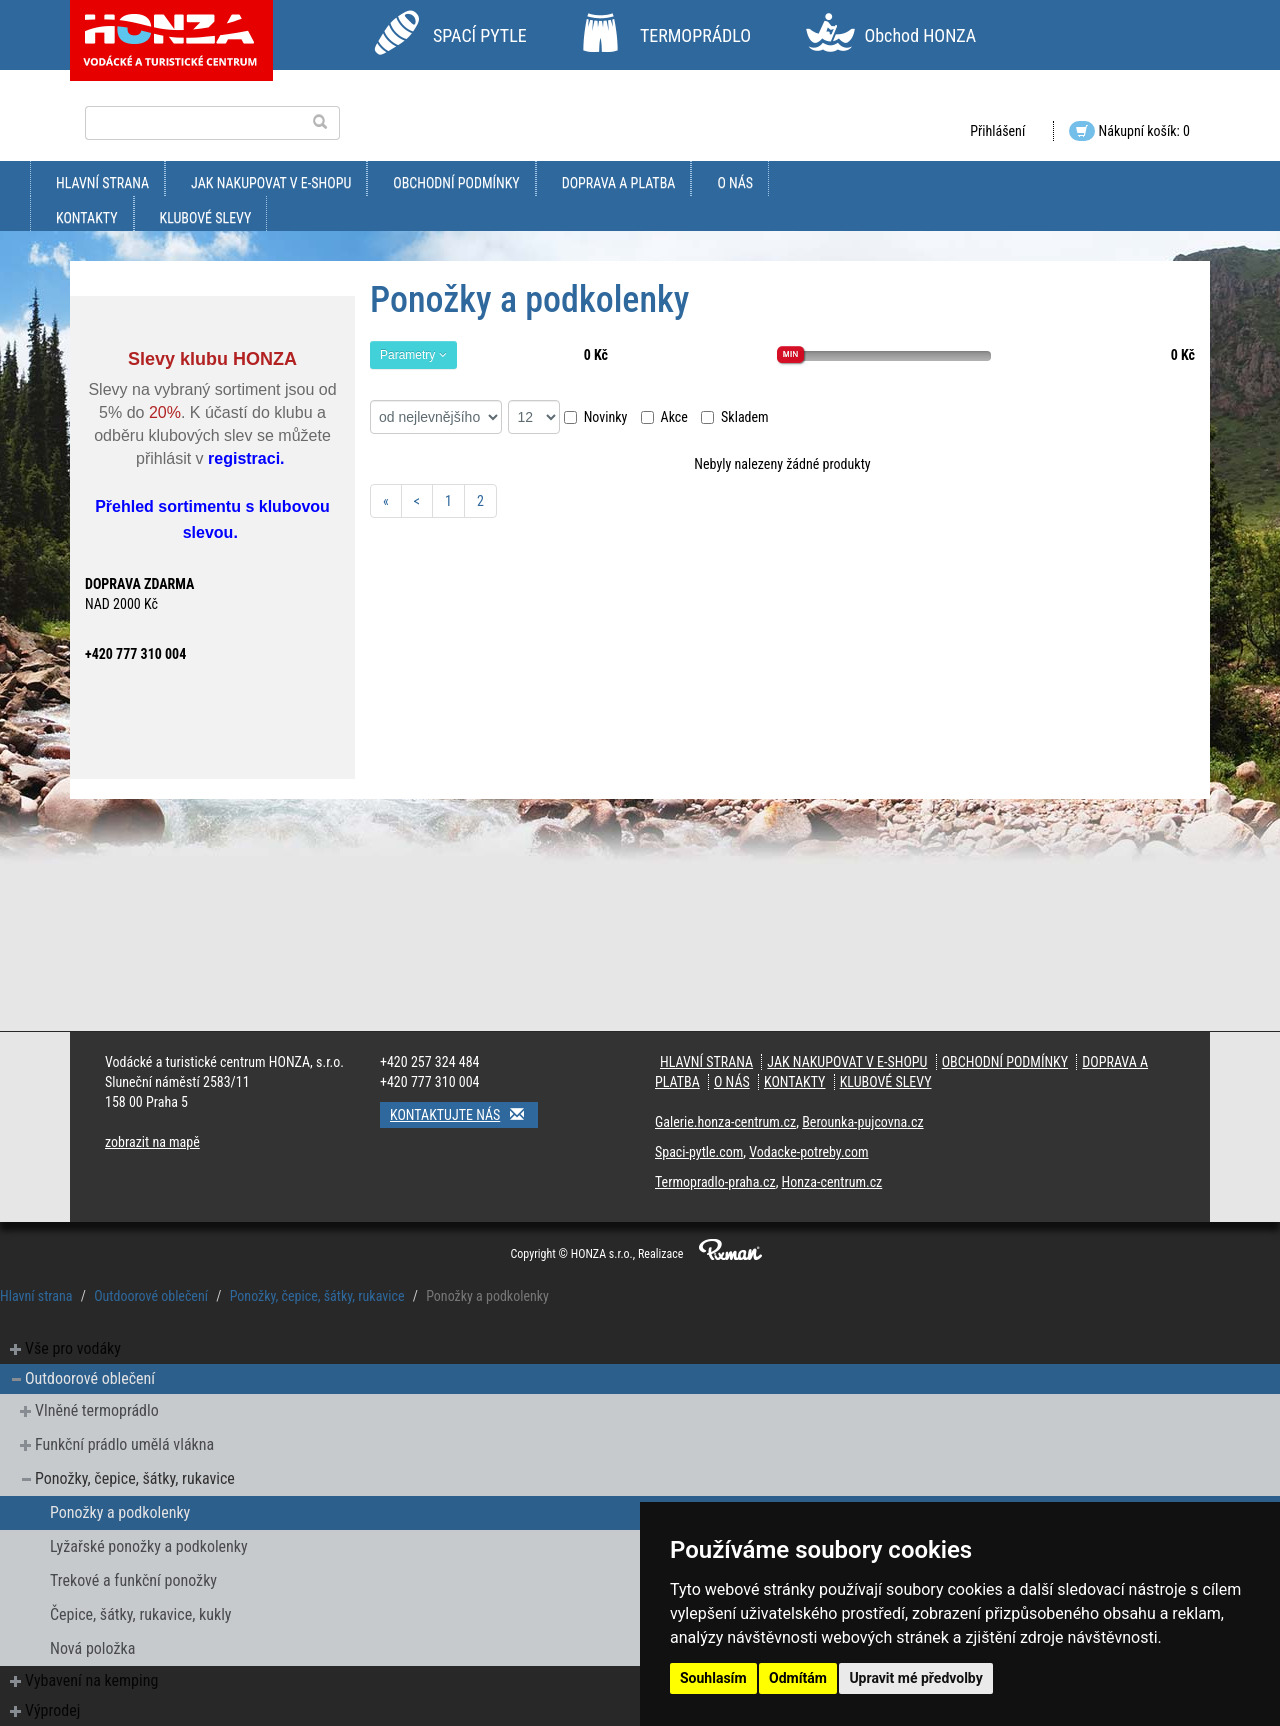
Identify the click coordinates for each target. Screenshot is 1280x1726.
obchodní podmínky (456, 183)
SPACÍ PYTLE (480, 35)
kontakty (87, 218)
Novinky (596, 417)
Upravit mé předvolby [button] (915, 1678)
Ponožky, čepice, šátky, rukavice (317, 1296)
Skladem (735, 417)
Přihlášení (997, 131)
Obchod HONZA (920, 35)
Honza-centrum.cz (832, 1182)
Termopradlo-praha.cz (715, 1182)
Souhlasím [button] (713, 1678)
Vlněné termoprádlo (97, 1410)
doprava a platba (619, 183)
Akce (664, 417)
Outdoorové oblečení (151, 1296)
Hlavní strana (102, 183)
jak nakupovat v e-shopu (271, 183)
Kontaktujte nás (464, 1114)
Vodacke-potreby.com (808, 1152)
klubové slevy (206, 218)
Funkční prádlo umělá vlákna (124, 1444)
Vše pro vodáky (73, 1348)
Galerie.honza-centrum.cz (725, 1122)
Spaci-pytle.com (699, 1152)
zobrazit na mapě (152, 1142)
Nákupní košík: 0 (1129, 131)
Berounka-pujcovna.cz (862, 1122)
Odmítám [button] (798, 1678)
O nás (735, 183)
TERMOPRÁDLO (695, 35)
